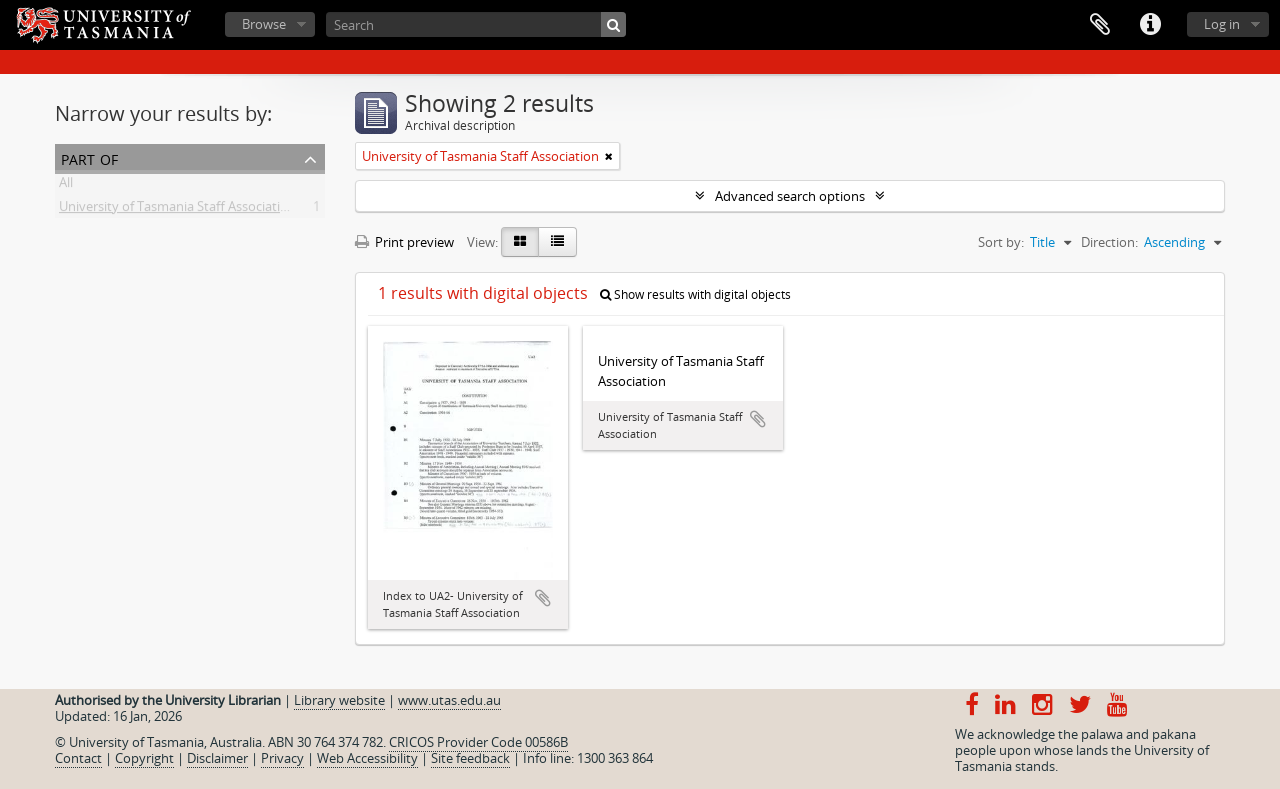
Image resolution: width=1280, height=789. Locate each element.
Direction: (1109, 242)
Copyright (144, 758)
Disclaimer (217, 758)
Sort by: (1001, 242)
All (66, 186)
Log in (1222, 24)
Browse (264, 24)
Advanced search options (790, 196)
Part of (89, 157)
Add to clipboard (543, 598)
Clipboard (1100, 25)
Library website (339, 700)
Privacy (282, 758)
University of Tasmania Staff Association (177, 210)
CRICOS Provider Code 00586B (478, 742)
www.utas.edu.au (449, 700)
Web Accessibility (367, 758)
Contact (78, 758)
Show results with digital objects (695, 294)
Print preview (404, 242)
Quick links (1150, 25)
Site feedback (470, 758)
